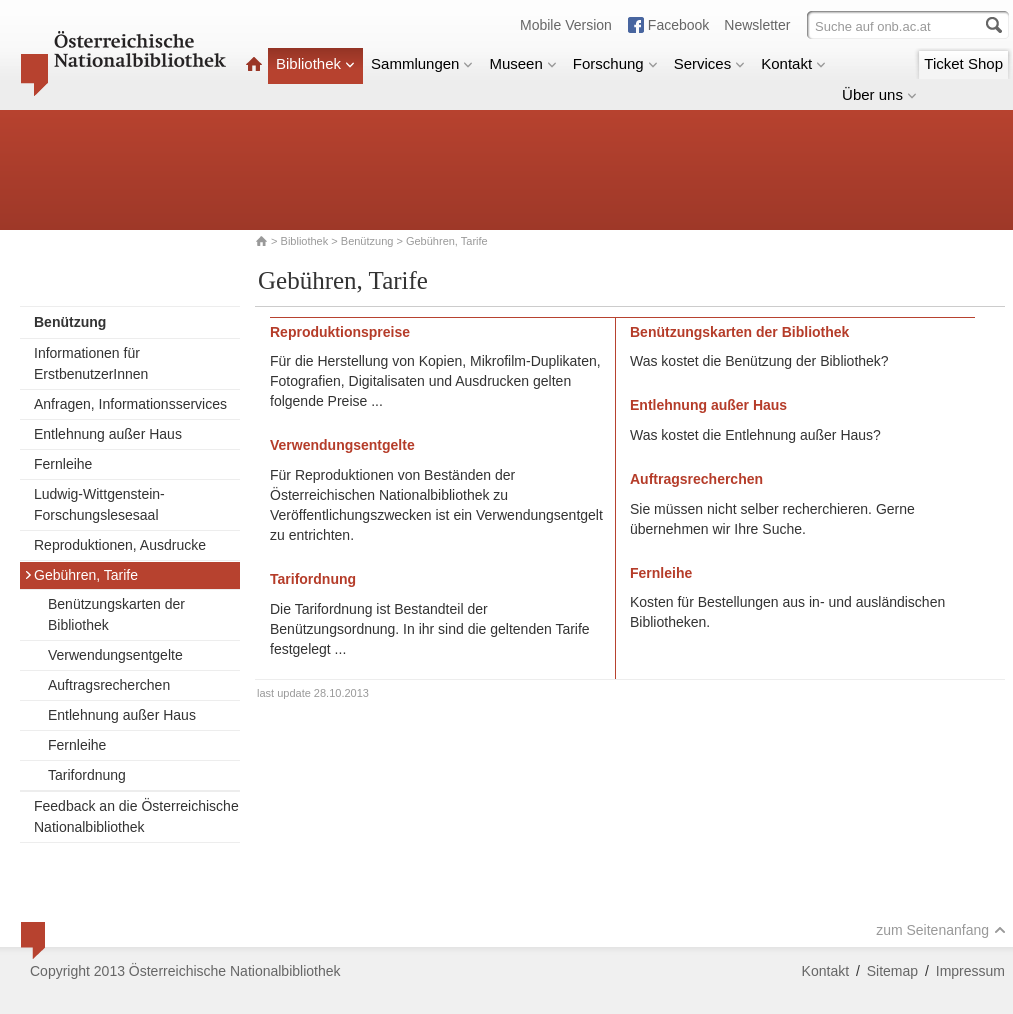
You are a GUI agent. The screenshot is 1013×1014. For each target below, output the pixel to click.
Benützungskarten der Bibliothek (116, 614)
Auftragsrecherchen (109, 685)
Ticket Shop (963, 63)
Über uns (879, 94)
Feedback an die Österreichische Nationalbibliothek (136, 816)
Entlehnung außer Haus (108, 434)
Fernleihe (63, 464)
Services (710, 63)
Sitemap (892, 971)
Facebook (678, 25)
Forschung (615, 63)
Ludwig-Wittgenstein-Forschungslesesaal (99, 504)
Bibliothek (315, 63)
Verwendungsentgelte (115, 655)
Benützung (367, 241)
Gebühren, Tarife (81, 575)
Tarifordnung (87, 775)
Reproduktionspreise (340, 332)
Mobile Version (566, 25)
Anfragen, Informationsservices (130, 404)
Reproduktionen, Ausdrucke (120, 545)
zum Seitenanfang (941, 930)
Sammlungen (422, 63)
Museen (522, 63)
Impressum (970, 971)
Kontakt (793, 63)
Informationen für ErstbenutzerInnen (91, 363)
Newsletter (757, 25)
